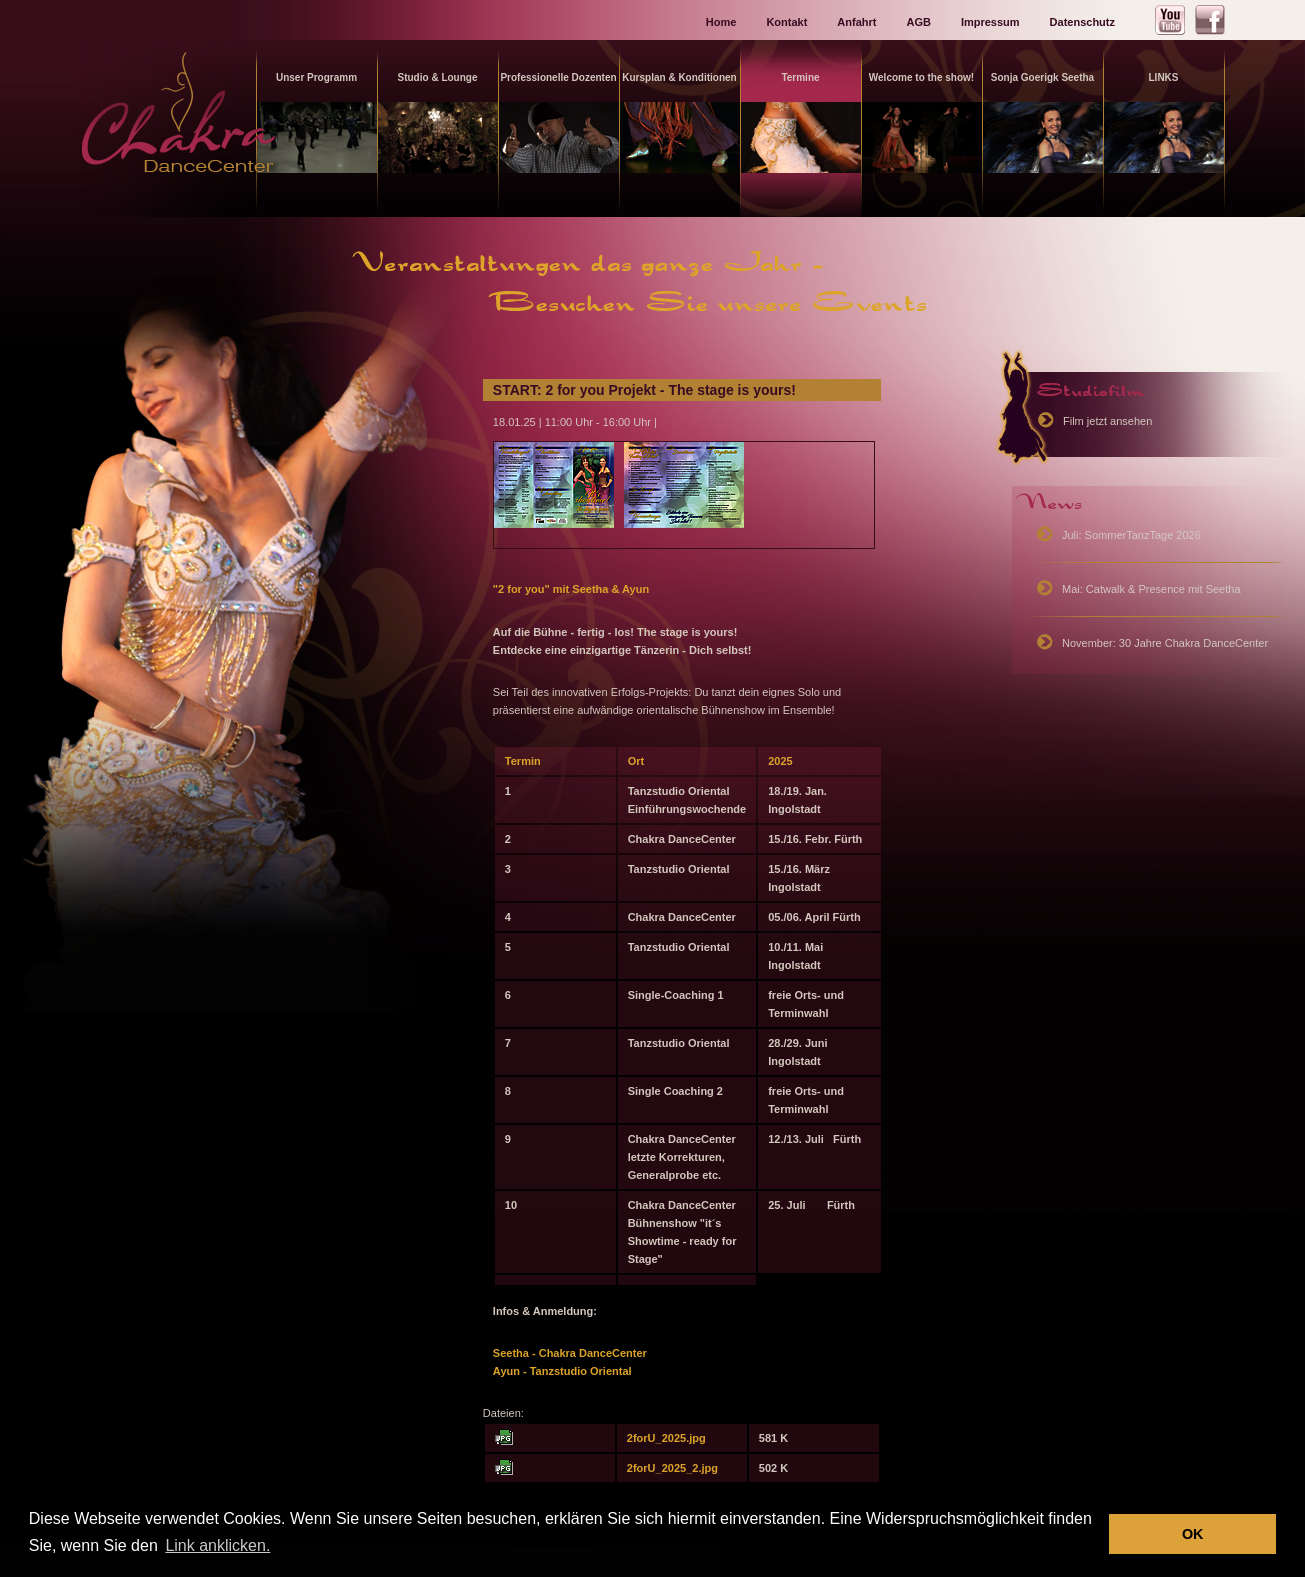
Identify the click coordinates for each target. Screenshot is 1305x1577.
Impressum (990, 22)
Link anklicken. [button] (217, 1545)
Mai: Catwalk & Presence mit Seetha (1151, 589)
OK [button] (1193, 1534)
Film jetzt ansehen (1107, 421)
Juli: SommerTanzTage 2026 (1131, 535)
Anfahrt (856, 22)
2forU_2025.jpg (666, 1438)
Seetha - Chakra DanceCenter (571, 1353)
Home (721, 22)
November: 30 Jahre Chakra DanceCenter (1165, 643)
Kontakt (786, 22)
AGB (918, 22)
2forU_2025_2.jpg (672, 1468)
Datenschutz (1082, 22)
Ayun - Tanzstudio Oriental (562, 1371)
